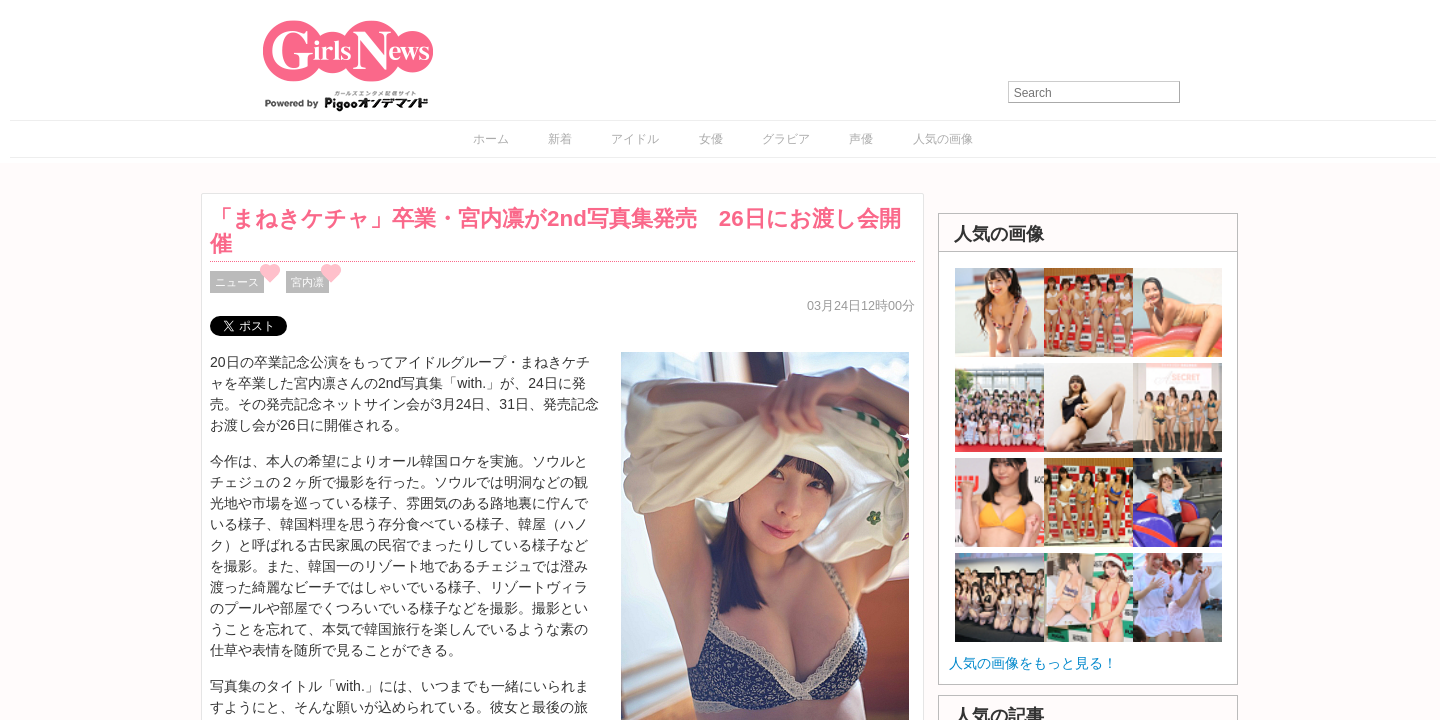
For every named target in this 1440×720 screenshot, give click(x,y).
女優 (711, 139)
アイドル (635, 139)
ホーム (491, 139)
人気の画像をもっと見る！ (1033, 663)
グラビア (786, 139)
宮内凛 (307, 282)
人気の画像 (943, 139)
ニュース (237, 282)
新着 (560, 139)
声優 (861, 139)
